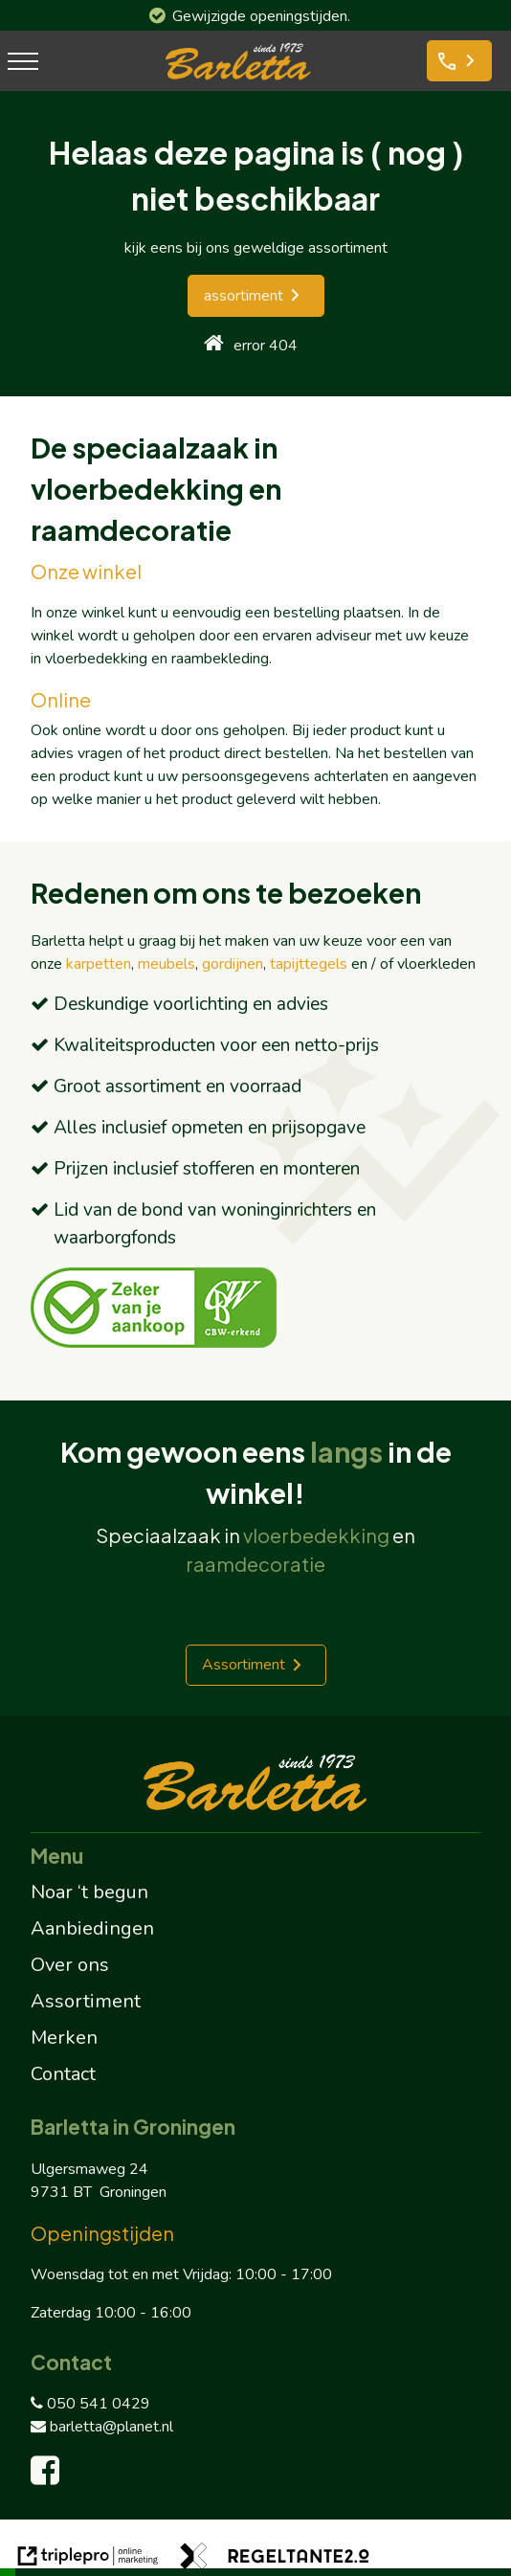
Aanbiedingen (92, 1928)
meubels (166, 963)
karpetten (98, 963)
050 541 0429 (90, 2403)
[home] (214, 345)
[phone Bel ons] (459, 61)
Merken (64, 2037)
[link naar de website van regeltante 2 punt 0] (274, 2559)
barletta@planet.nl (102, 2426)
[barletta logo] (238, 79)
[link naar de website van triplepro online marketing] (88, 2559)
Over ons (70, 1965)
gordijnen (232, 963)
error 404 (265, 345)
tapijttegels (308, 963)
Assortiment (243, 1664)
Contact (63, 2074)
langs (346, 1451)
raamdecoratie (255, 1564)
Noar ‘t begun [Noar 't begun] (89, 1892)
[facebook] (49, 2477)
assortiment (243, 295)
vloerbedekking (316, 1535)
